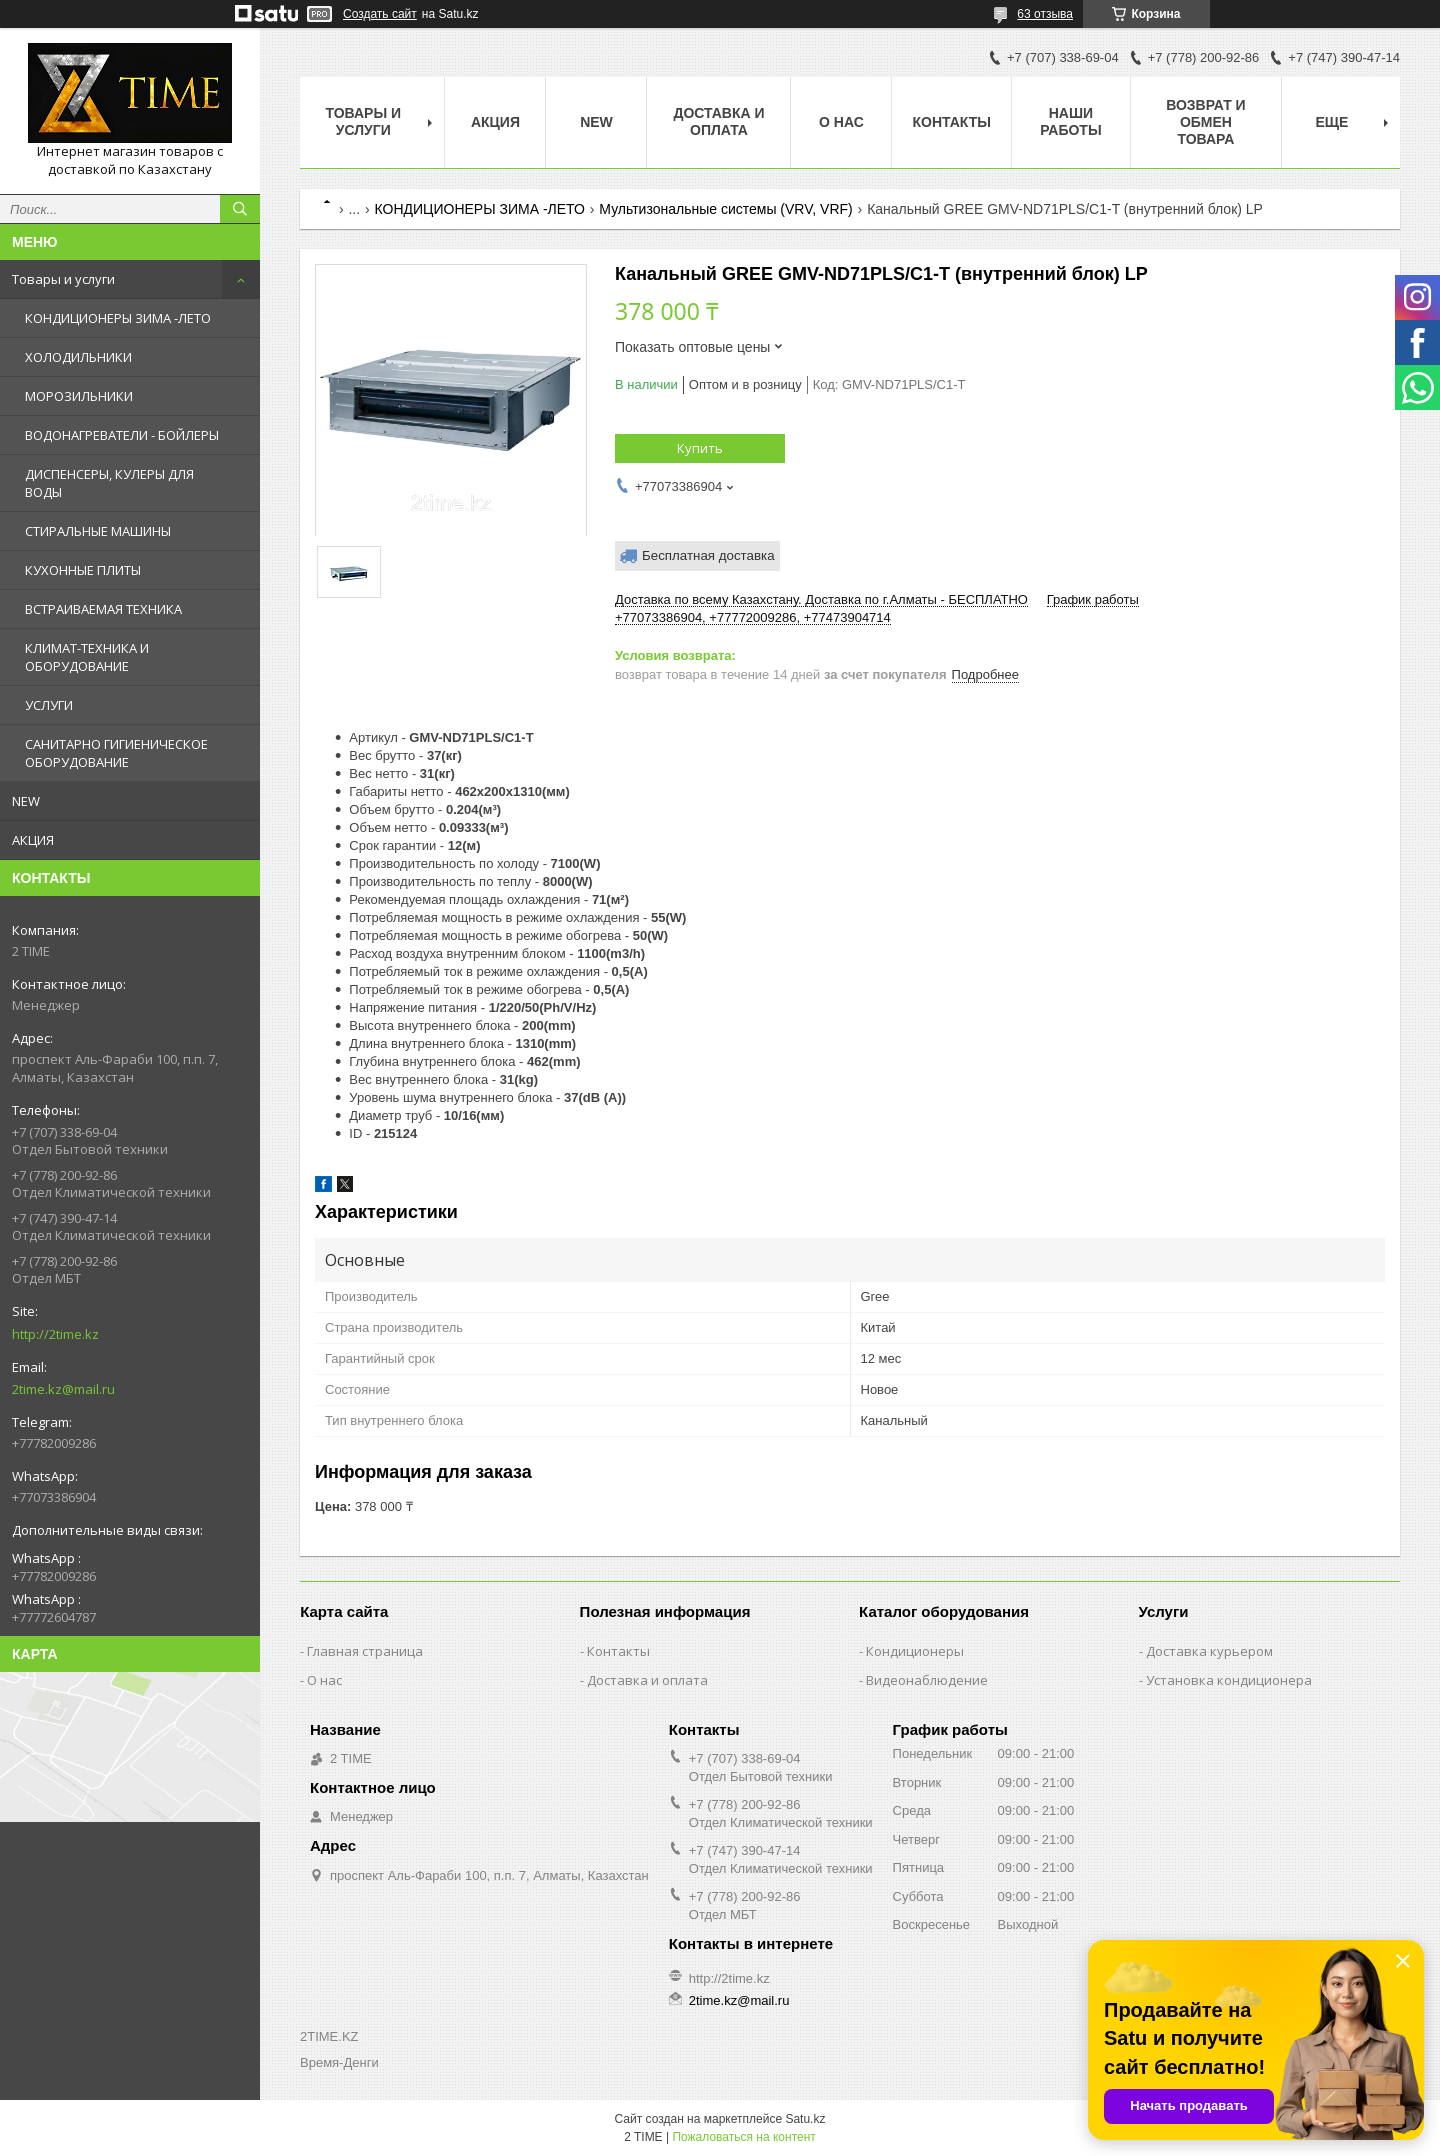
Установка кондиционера (1229, 1680)
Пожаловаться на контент (743, 2137)
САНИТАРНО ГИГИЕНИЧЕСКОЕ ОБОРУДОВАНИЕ (116, 753)
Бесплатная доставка (708, 555)
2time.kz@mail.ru (63, 1389)
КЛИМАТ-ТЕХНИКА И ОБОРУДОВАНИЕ (87, 657)
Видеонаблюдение (927, 1680)
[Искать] (240, 209)
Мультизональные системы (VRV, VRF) (725, 209)
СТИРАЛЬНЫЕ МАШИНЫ (98, 531)
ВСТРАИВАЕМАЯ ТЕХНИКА (103, 609)
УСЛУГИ (49, 705)
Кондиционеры (915, 1651)
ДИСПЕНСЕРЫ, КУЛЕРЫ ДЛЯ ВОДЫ (109, 483)
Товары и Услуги (363, 121)
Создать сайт (380, 14)
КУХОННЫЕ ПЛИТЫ (83, 570)
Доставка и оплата (718, 121)
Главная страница (365, 1651)
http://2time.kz (55, 1334)
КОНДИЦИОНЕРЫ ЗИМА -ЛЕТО (118, 318)
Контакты (951, 122)
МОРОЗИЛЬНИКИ (79, 396)
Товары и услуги (63, 279)
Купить (700, 448)
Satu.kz (805, 2119)
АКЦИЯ (33, 840)
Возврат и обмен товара (1206, 122)
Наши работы (1070, 121)
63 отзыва (1045, 14)
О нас (841, 122)
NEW (26, 801)
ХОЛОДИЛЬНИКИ (78, 357)
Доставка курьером (1209, 1651)
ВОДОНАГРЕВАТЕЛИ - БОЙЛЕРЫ (122, 435)
